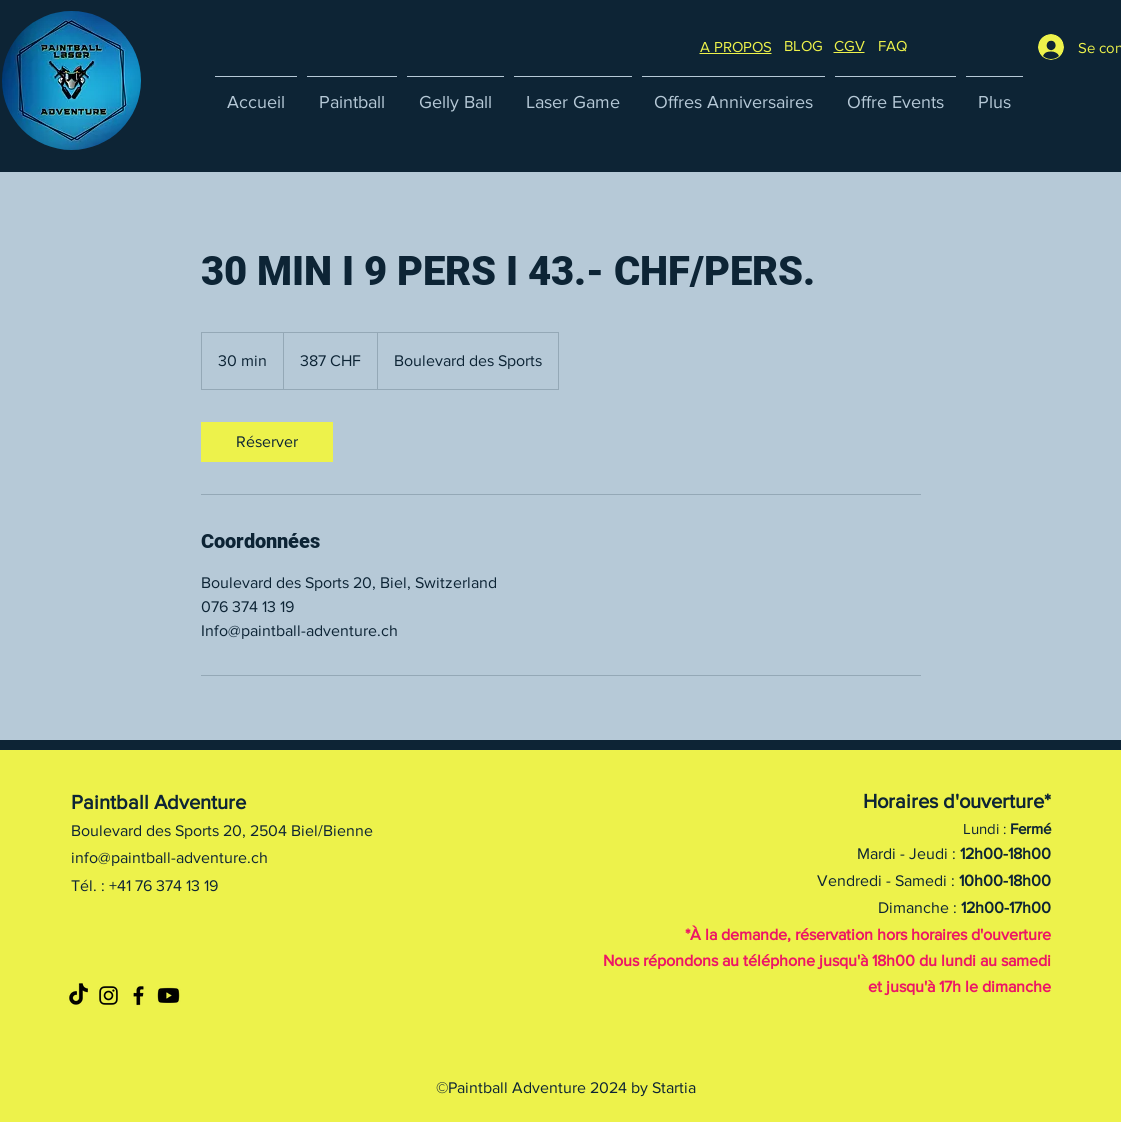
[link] (267, 442)
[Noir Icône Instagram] (108, 995)
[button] (892, 45)
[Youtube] (168, 995)
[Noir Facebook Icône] (138, 995)
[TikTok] (78, 995)
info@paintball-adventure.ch (169, 857)
